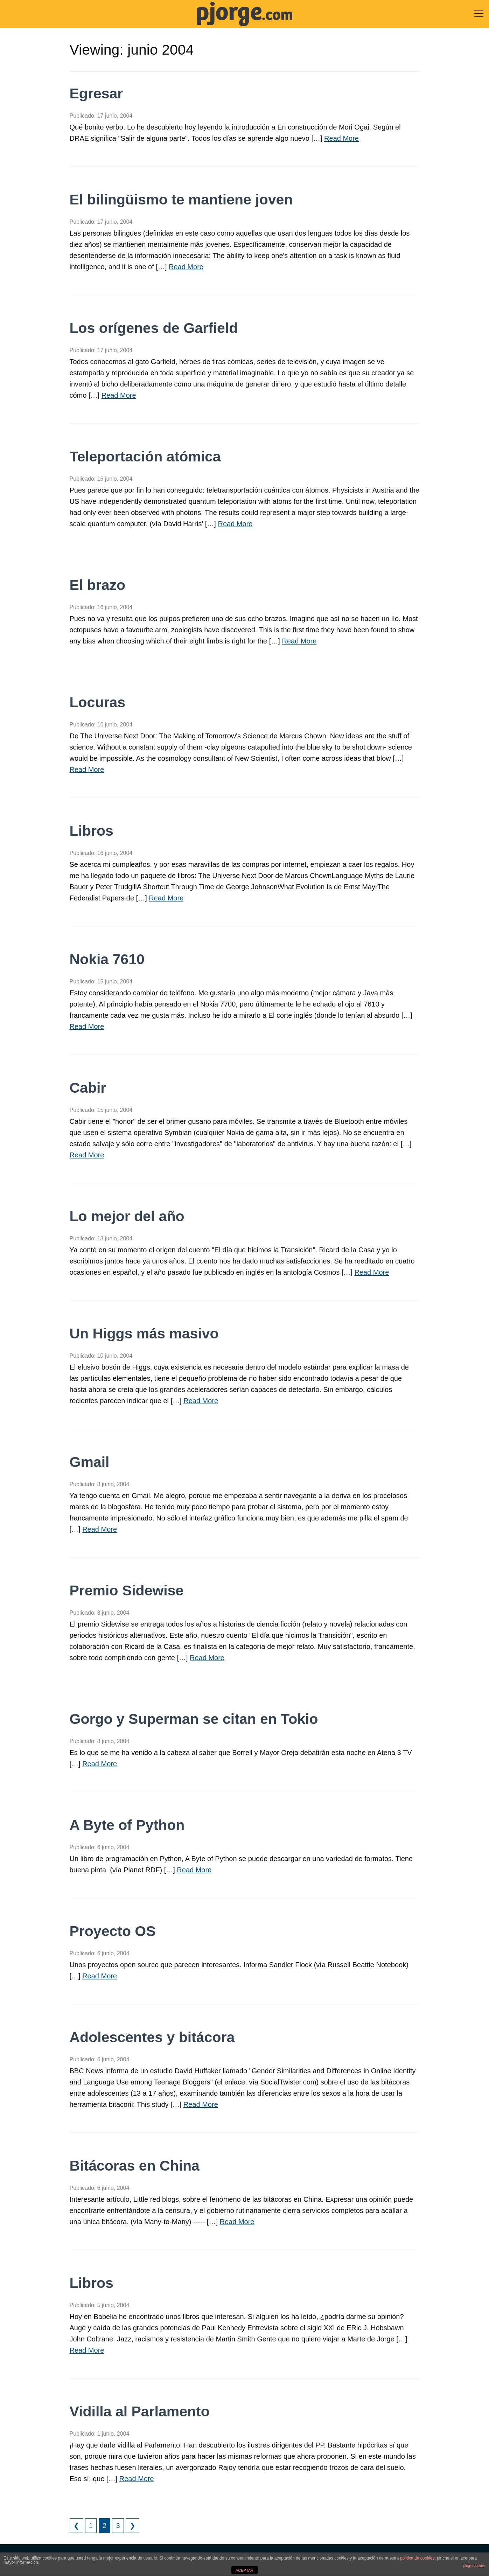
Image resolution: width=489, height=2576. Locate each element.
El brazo (97, 585)
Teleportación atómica (145, 456)
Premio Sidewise (127, 1590)
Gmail (90, 1462)
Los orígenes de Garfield (154, 328)
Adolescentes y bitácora (152, 2037)
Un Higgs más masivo (144, 1333)
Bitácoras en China (135, 2166)
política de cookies (417, 2558)
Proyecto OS (113, 1931)
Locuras (98, 702)
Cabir (88, 1088)
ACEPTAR (244, 2570)
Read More (341, 138)
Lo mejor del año (127, 1216)
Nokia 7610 (107, 959)
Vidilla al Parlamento (140, 2411)
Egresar (96, 93)
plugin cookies (474, 2566)
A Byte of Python (127, 1825)
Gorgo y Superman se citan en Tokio (194, 1719)
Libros (91, 831)
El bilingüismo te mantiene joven (181, 200)
